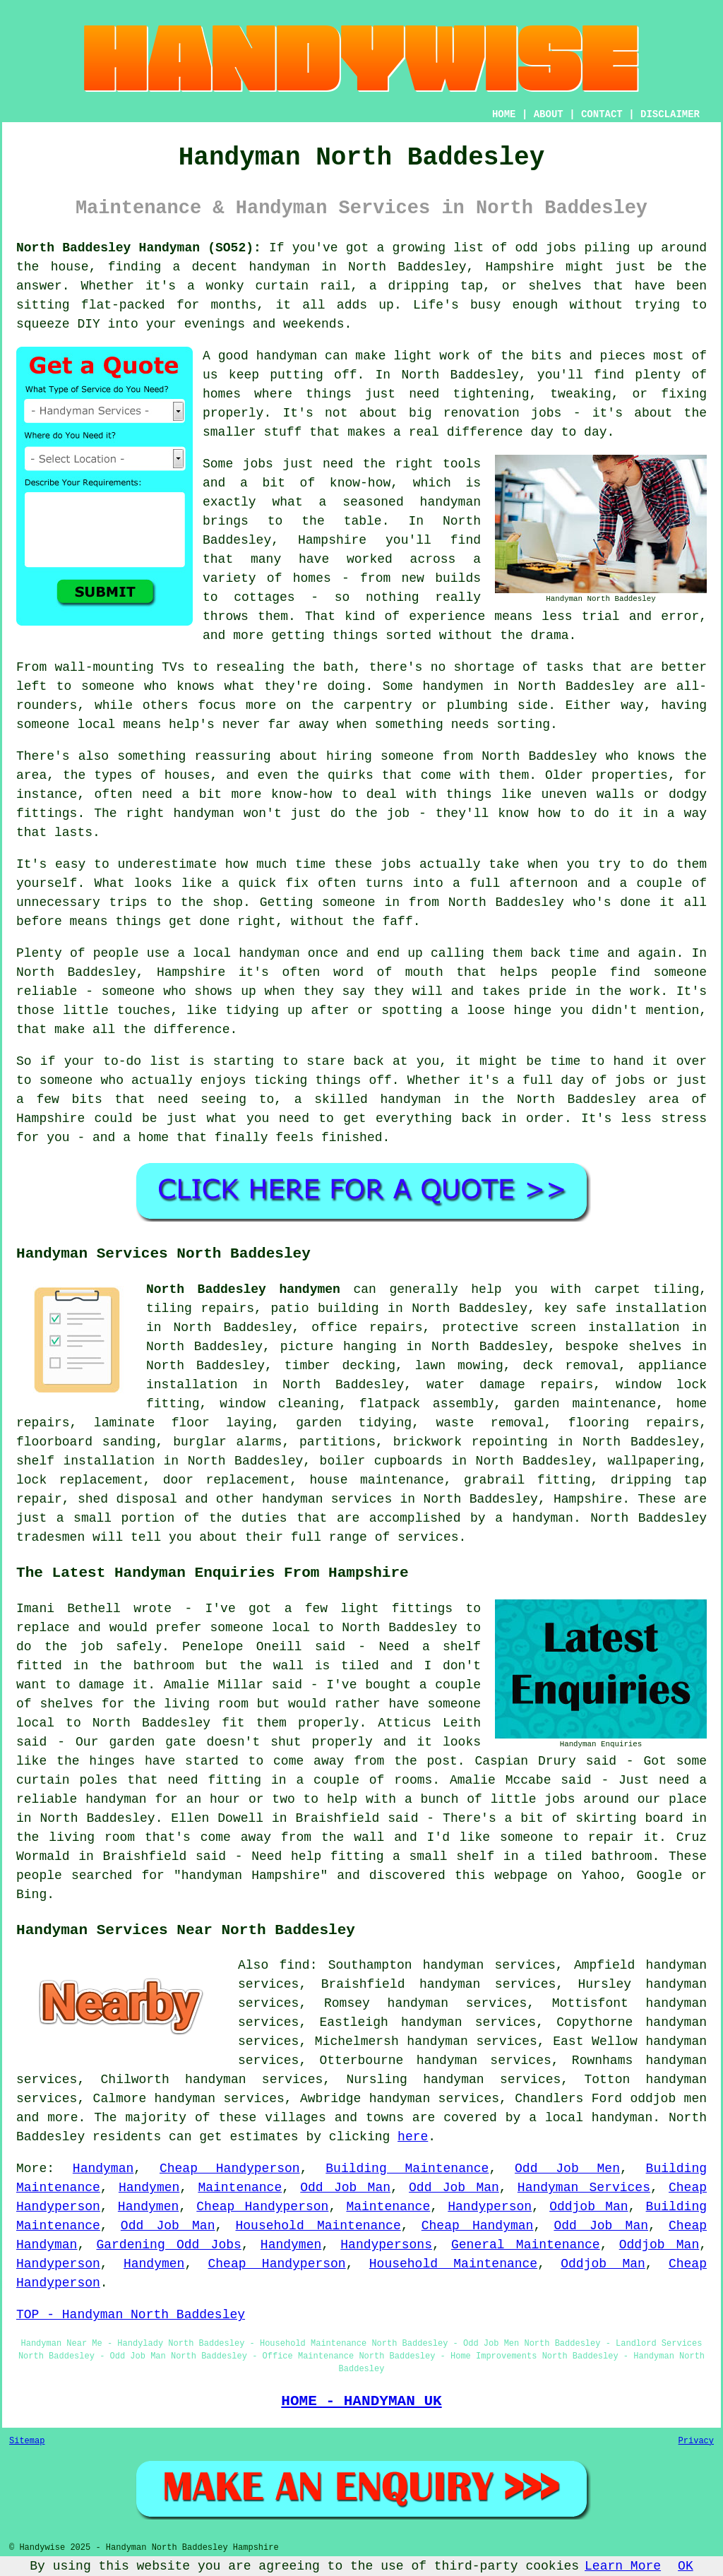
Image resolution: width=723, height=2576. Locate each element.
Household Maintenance (317, 2226)
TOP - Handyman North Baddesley (130, 2315)
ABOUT (548, 114)
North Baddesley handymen (243, 1289)
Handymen (149, 2188)
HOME (504, 114)
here (413, 2137)
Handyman (103, 2168)
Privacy (696, 2441)
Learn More (623, 2566)
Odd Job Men (567, 2168)
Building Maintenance (407, 2168)
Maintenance (240, 2188)
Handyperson (490, 2207)
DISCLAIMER (670, 114)
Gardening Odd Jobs (168, 2245)
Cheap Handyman (478, 2226)
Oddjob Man (588, 2207)
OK (685, 2566)
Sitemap (26, 2441)
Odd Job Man (345, 2188)
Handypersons (386, 2245)
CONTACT (602, 114)
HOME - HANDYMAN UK (361, 2400)
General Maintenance (525, 2245)
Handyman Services (584, 2188)
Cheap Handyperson (230, 2168)
